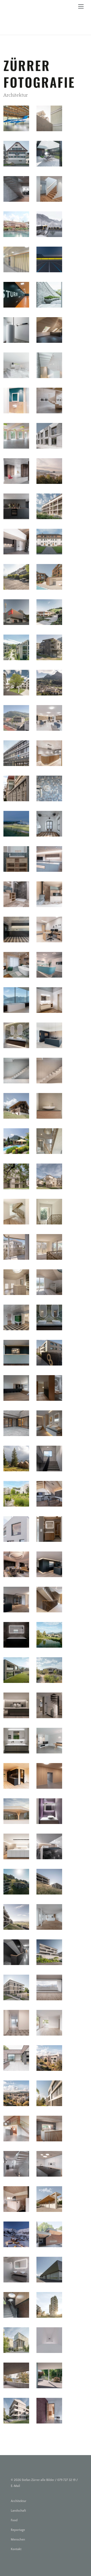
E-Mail (15, 2486)
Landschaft (18, 2511)
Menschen (18, 2539)
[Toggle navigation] (80, 6)
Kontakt (16, 2549)
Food (14, 2520)
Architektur (18, 2501)
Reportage (18, 2530)
